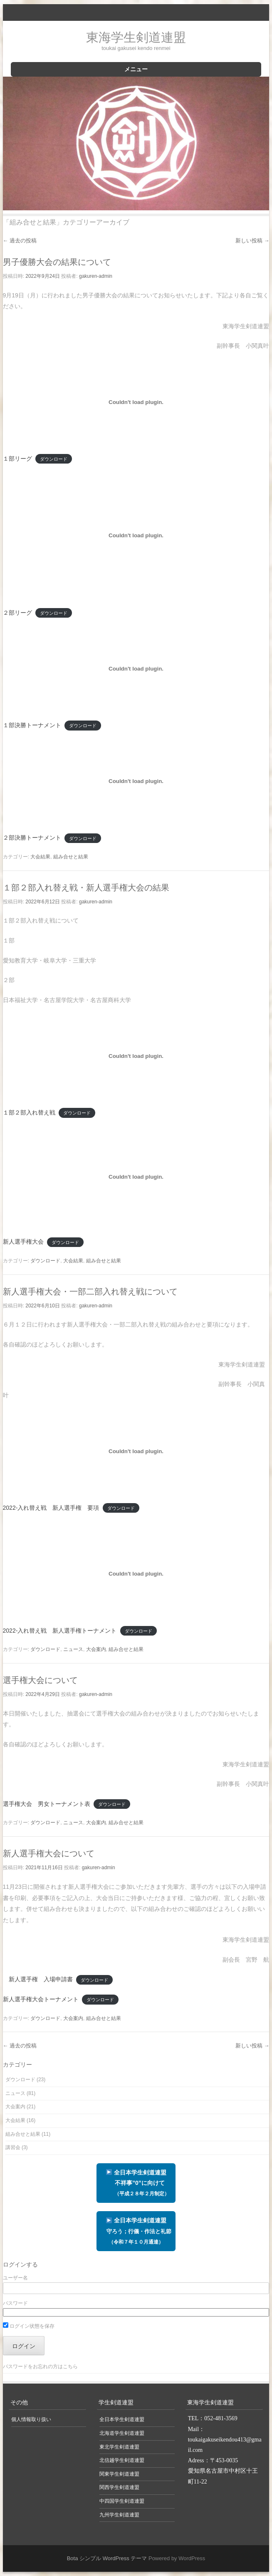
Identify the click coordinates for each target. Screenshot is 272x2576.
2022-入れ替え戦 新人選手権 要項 (51, 1507)
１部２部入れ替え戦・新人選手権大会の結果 (86, 887)
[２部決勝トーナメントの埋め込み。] (136, 781)
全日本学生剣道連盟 (136, 2230)
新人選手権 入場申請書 (38, 1979)
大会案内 (96, 1649)
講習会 (12, 2147)
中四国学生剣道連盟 (121, 2501)
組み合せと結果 (70, 857)
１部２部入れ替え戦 (29, 1112)
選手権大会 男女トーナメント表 (46, 1803)
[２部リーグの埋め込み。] (136, 535)
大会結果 (40, 857)
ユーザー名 (15, 2278)
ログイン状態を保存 (28, 2326)
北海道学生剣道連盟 (121, 2433)
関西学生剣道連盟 (119, 2487)
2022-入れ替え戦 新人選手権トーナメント (60, 1630)
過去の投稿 (20, 240)
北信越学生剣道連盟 (121, 2460)
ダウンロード (53, 458)
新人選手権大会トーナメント (41, 1999)
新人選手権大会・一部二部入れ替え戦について (90, 1291)
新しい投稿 (252, 240)
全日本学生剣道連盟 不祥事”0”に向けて (136, 2183)
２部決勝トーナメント (32, 837)
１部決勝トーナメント (32, 725)
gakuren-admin (95, 276)
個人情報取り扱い (31, 2419)
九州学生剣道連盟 (119, 2515)
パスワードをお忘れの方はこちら (40, 2366)
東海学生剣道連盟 (136, 37)
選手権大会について (40, 1680)
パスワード (15, 2303)
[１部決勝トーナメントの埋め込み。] (136, 668)
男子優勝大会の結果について (57, 262)
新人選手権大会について (48, 1853)
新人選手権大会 (23, 1241)
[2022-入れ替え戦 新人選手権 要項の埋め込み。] (136, 1451)
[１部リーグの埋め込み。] (136, 402)
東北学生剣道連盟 (119, 2447)
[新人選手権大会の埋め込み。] (136, 1177)
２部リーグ (17, 612)
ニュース (73, 1649)
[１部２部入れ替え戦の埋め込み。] (136, 1055)
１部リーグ (17, 458)
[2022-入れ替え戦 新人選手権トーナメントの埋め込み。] (136, 1574)
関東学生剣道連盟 (119, 2474)
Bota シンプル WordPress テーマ (107, 2558)
